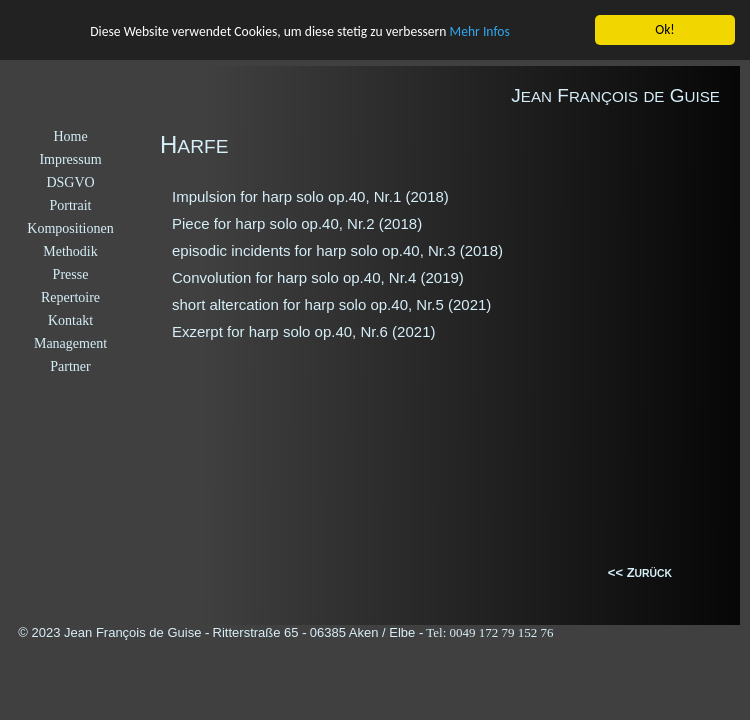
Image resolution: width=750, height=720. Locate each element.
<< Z (621, 572)
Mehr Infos (480, 31)
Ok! (665, 29)
